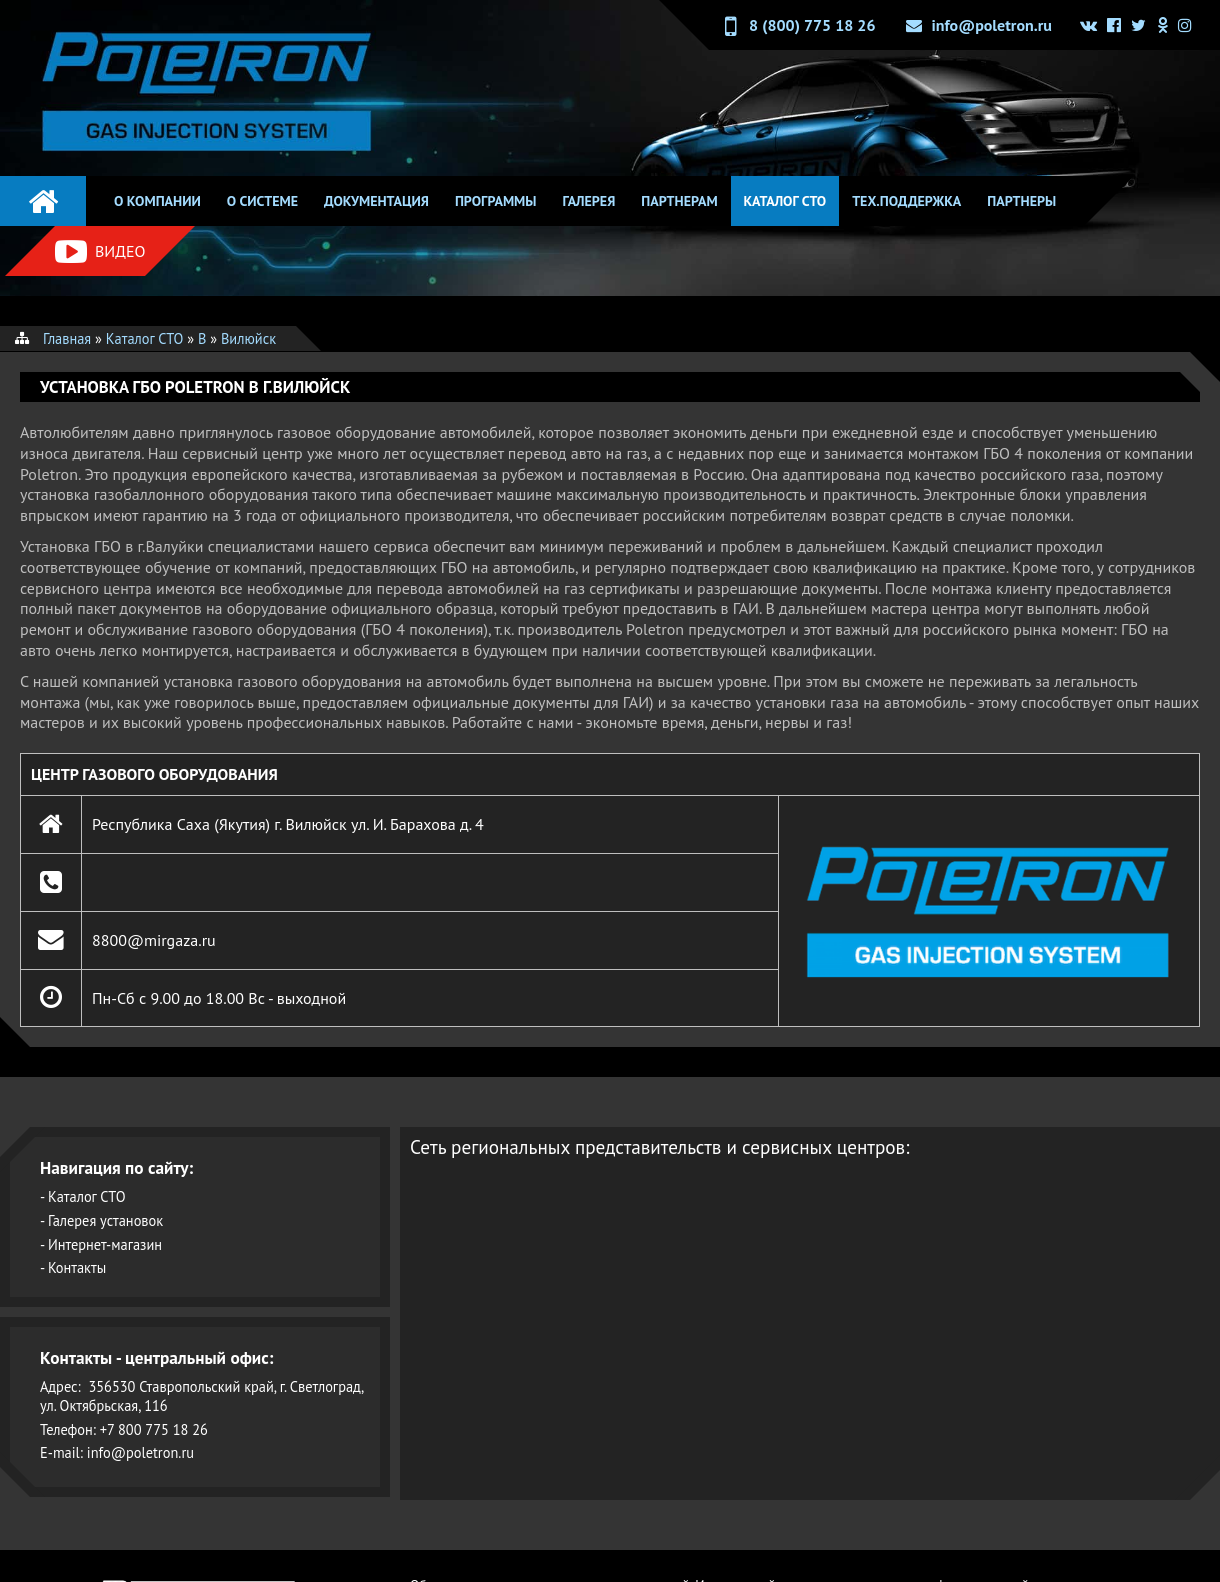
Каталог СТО (785, 201)
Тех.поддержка (906, 201)
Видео (100, 252)
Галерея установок (105, 1220)
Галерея (588, 201)
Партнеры (1021, 201)
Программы (496, 201)
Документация (376, 201)
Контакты (77, 1267)
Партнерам (679, 201)
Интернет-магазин (105, 1244)
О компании (157, 201)
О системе (262, 201)
